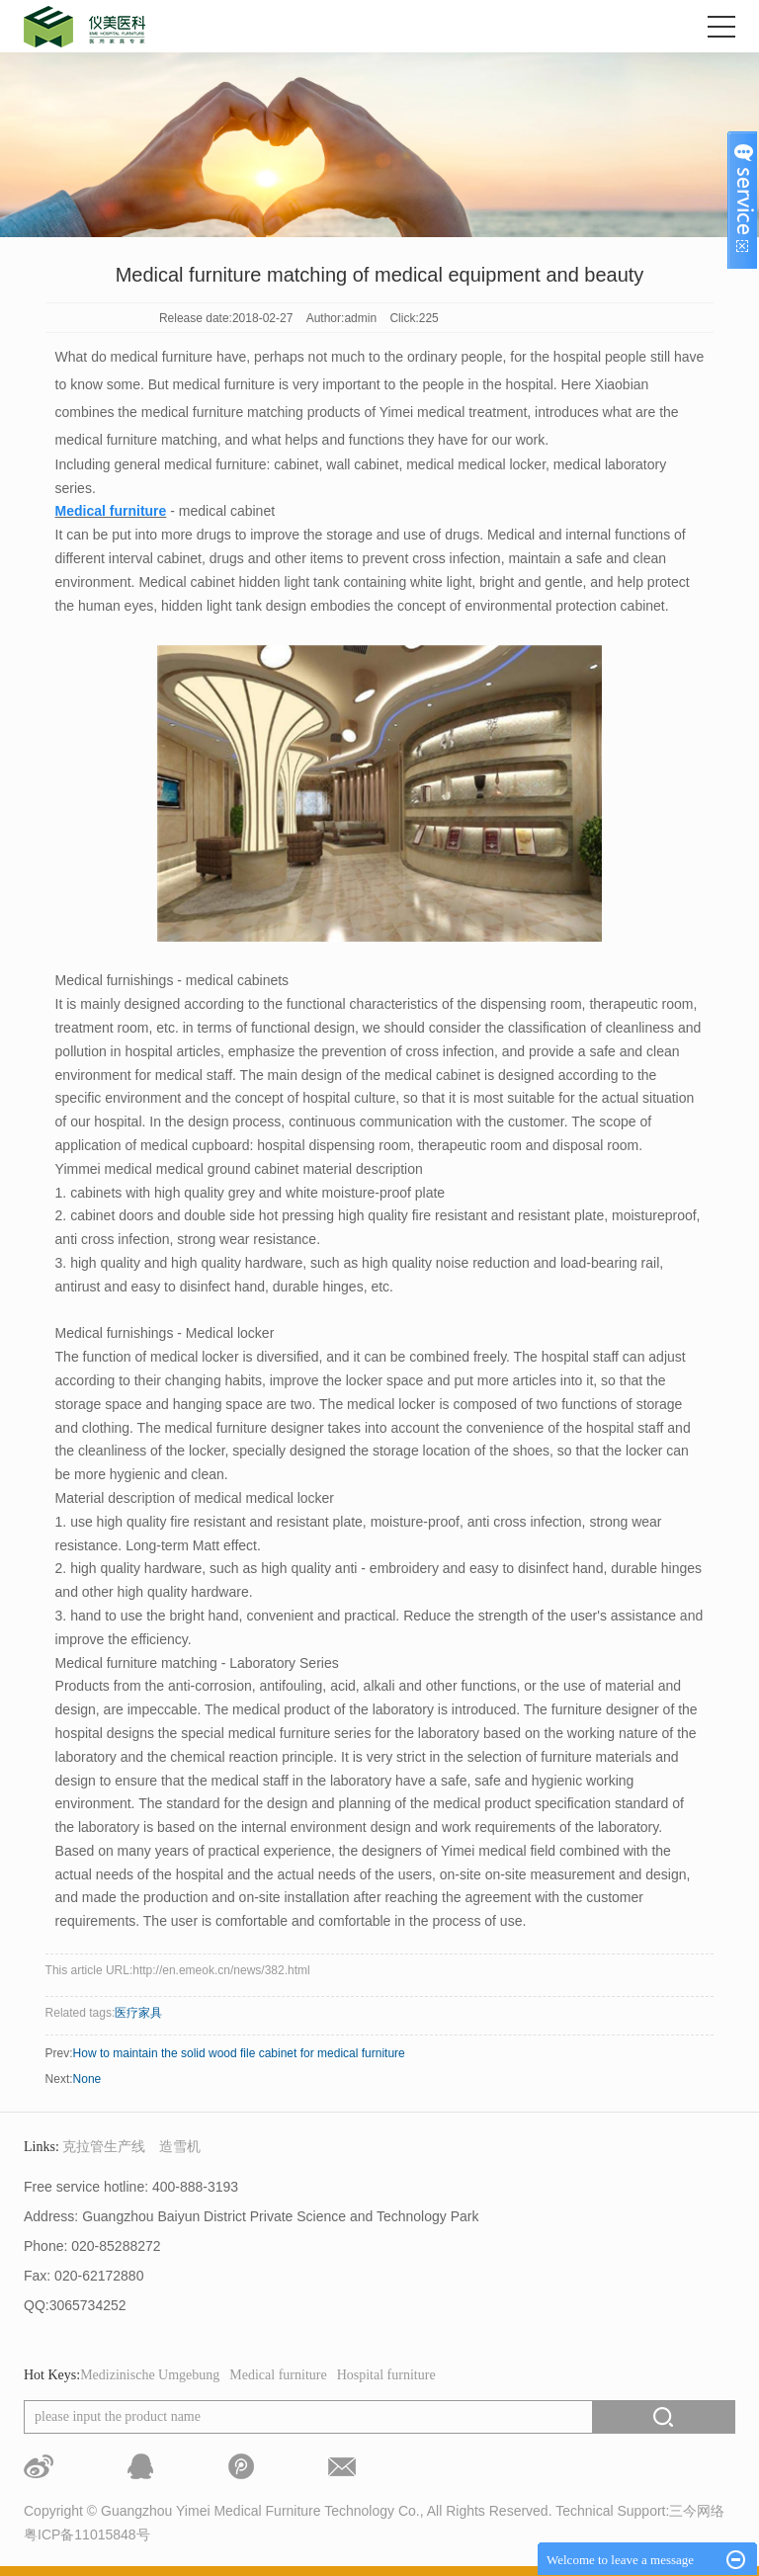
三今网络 (696, 2511)
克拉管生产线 (103, 2146)
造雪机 (180, 2146)
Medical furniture (277, 2375)
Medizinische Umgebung (149, 2375)
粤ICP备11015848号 (87, 2534)
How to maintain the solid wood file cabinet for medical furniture (239, 2053)
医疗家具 (138, 2013)
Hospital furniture (386, 2375)
